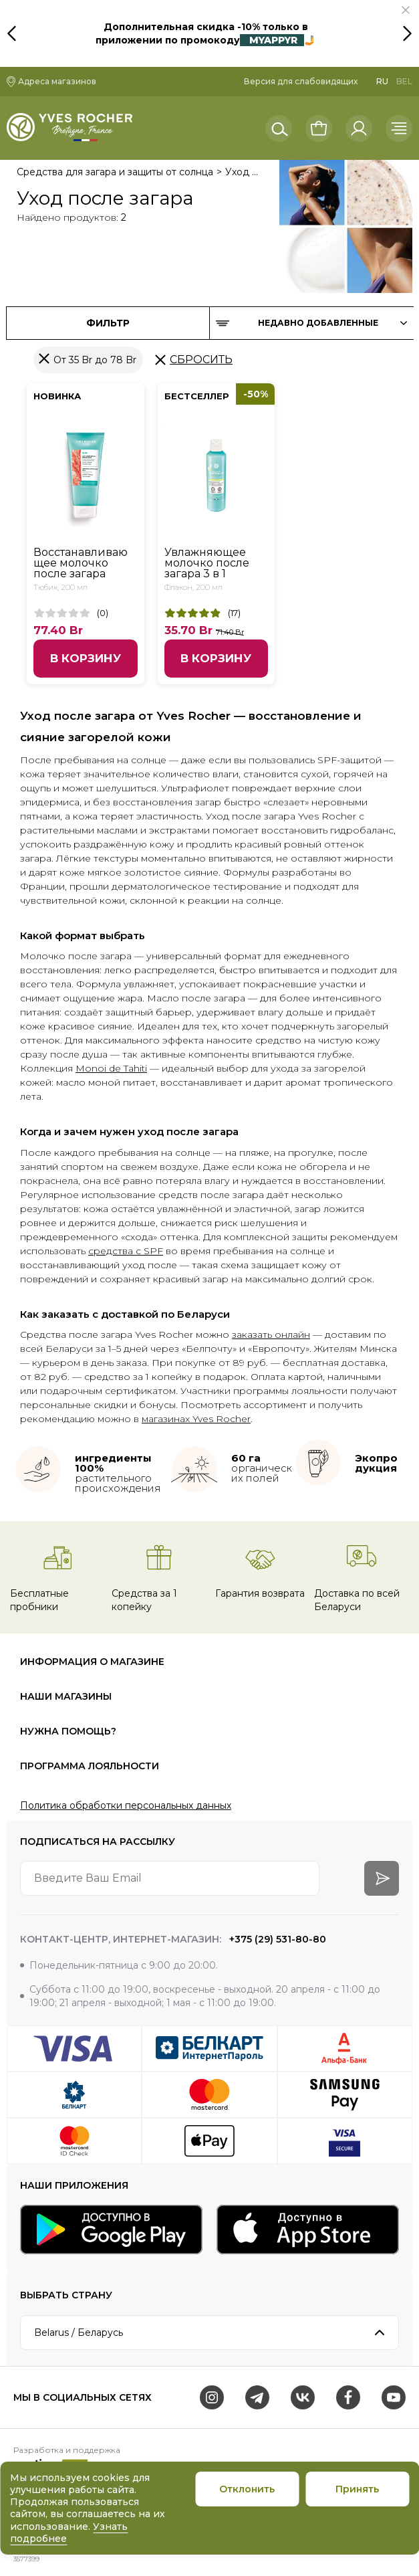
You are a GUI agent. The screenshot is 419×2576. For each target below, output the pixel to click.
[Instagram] (212, 2397)
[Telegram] (257, 2397)
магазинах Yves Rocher (196, 1419)
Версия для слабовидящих (301, 81)
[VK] (303, 2397)
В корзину (85, 658)
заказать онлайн (271, 1334)
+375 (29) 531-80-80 (276, 1939)
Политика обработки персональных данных (125, 1805)
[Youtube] (394, 2397)
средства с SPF (125, 1251)
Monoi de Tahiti (111, 1068)
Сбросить (201, 359)
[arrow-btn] (381, 1878)
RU (382, 81)
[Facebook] (348, 2397)
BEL (404, 81)
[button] (405, 10)
